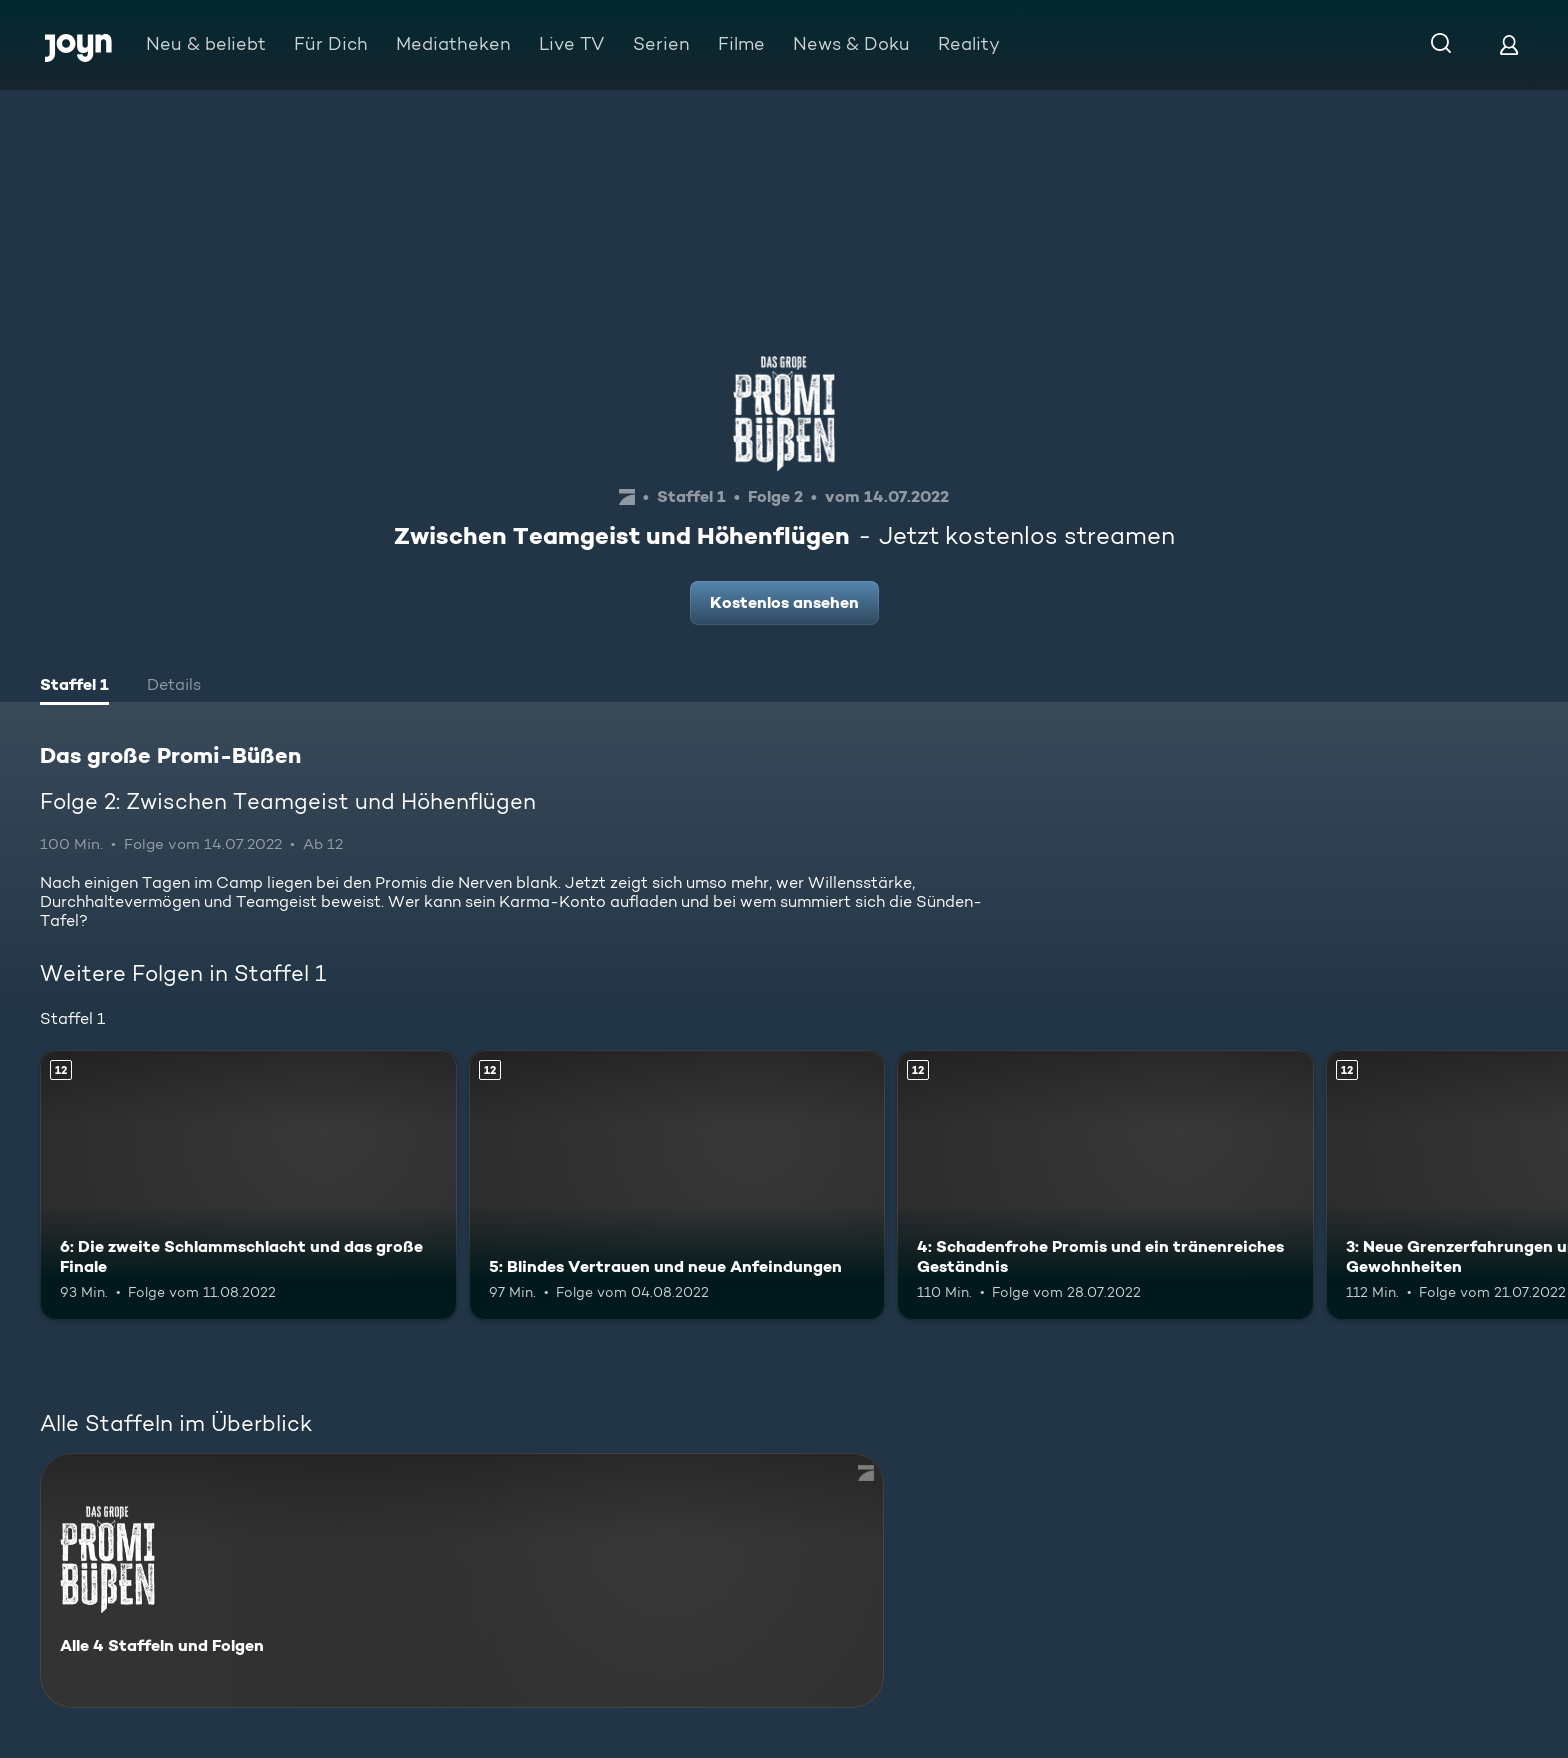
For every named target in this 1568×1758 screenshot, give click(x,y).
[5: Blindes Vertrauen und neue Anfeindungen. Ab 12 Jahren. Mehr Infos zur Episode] (677, 1185)
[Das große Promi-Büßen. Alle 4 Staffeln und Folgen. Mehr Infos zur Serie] (462, 1580)
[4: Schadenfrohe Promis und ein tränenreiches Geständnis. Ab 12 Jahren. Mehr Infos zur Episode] (1105, 1185)
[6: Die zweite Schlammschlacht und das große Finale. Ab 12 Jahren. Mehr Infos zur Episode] (248, 1185)
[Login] (1509, 44)
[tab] (74, 687)
